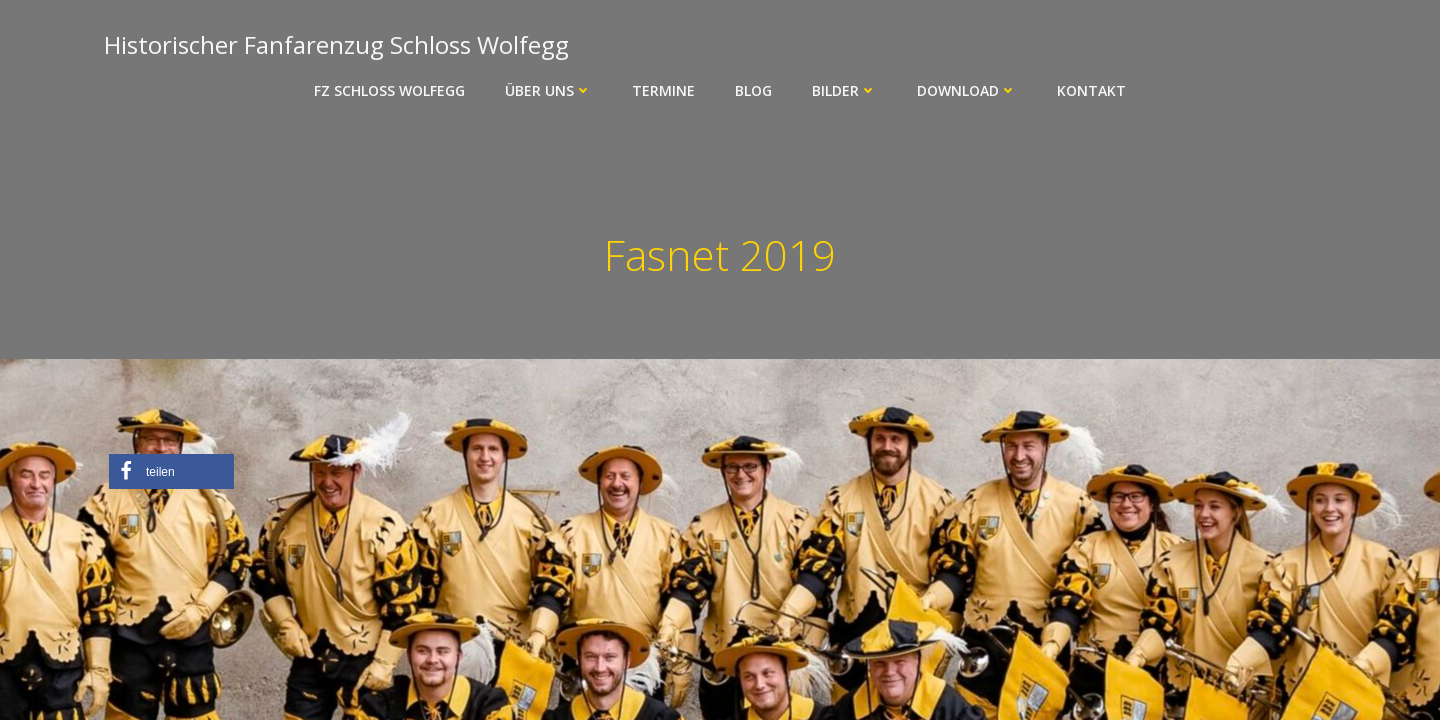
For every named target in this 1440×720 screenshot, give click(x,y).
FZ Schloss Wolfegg (389, 90)
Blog (753, 90)
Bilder (844, 90)
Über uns (548, 90)
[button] (171, 471)
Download (967, 90)
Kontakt (1091, 90)
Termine (663, 90)
